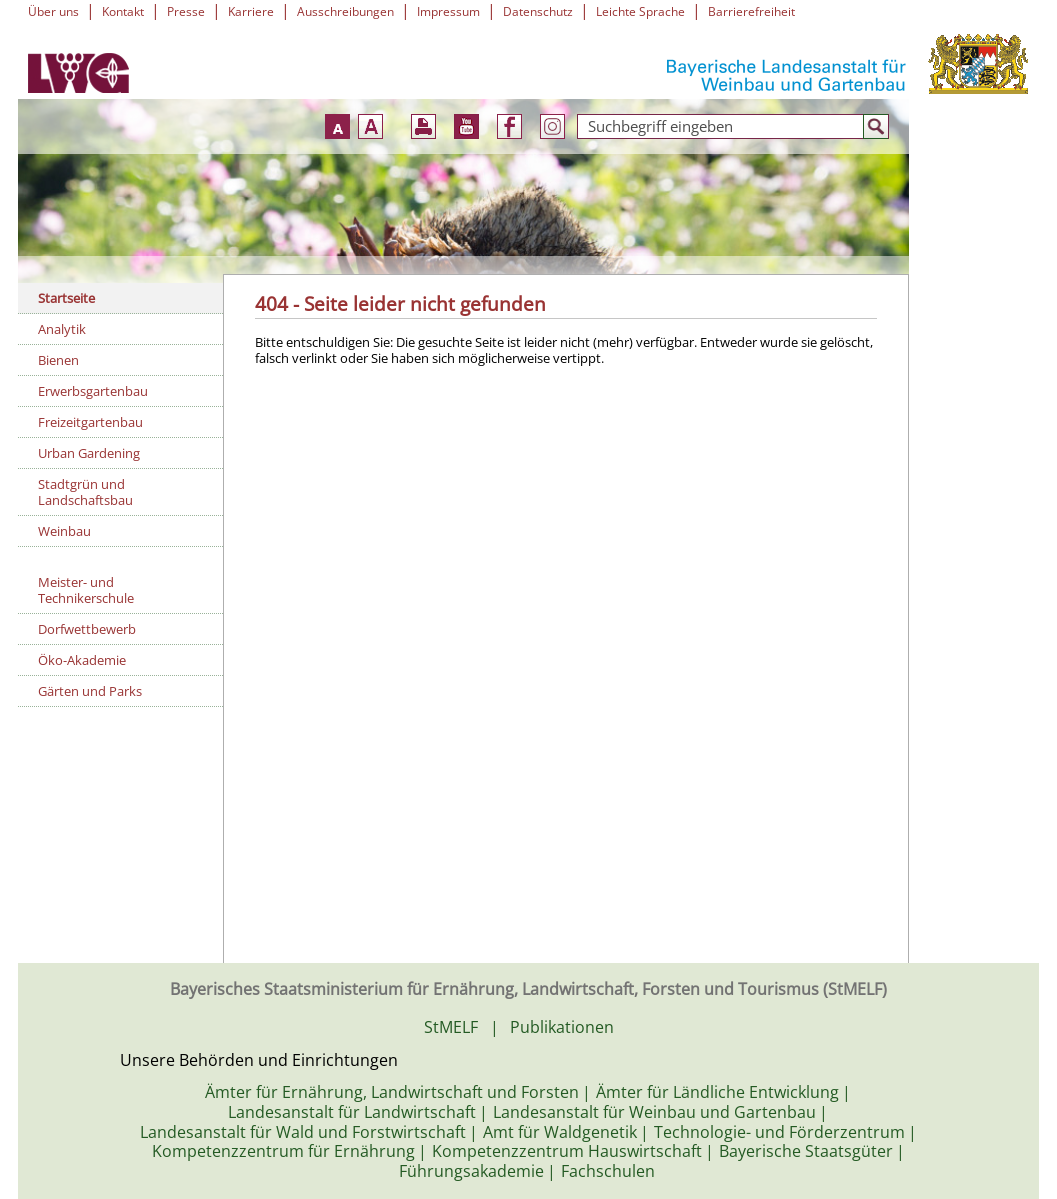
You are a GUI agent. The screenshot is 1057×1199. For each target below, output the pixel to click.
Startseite (66, 298)
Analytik (62, 329)
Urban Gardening (89, 453)
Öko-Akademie (82, 660)
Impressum (448, 11)
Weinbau (64, 531)
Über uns (53, 11)
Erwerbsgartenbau (93, 391)
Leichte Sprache (640, 11)
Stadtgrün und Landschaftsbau (85, 492)
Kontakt (123, 11)
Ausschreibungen (345, 11)
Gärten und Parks (90, 691)
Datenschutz (538, 11)
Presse (186, 11)
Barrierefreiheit (751, 11)
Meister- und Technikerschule (86, 590)
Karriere (251, 11)
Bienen (58, 360)
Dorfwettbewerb (87, 629)
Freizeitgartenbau (90, 422)
